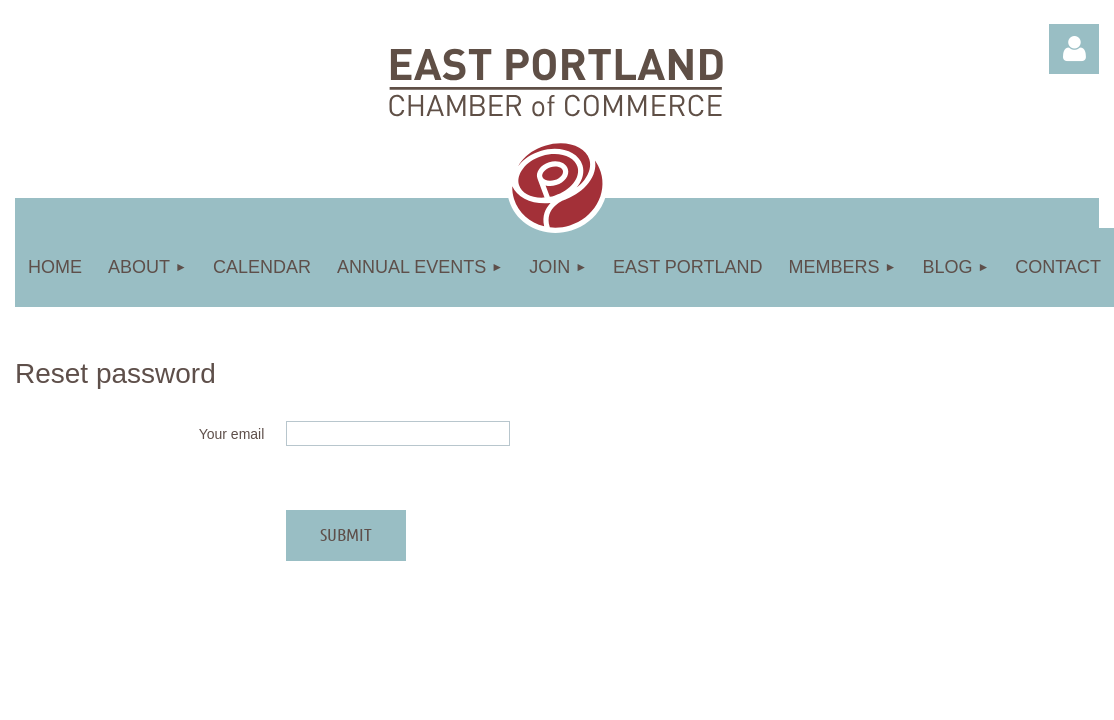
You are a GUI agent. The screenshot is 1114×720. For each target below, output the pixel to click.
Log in (1074, 49)
